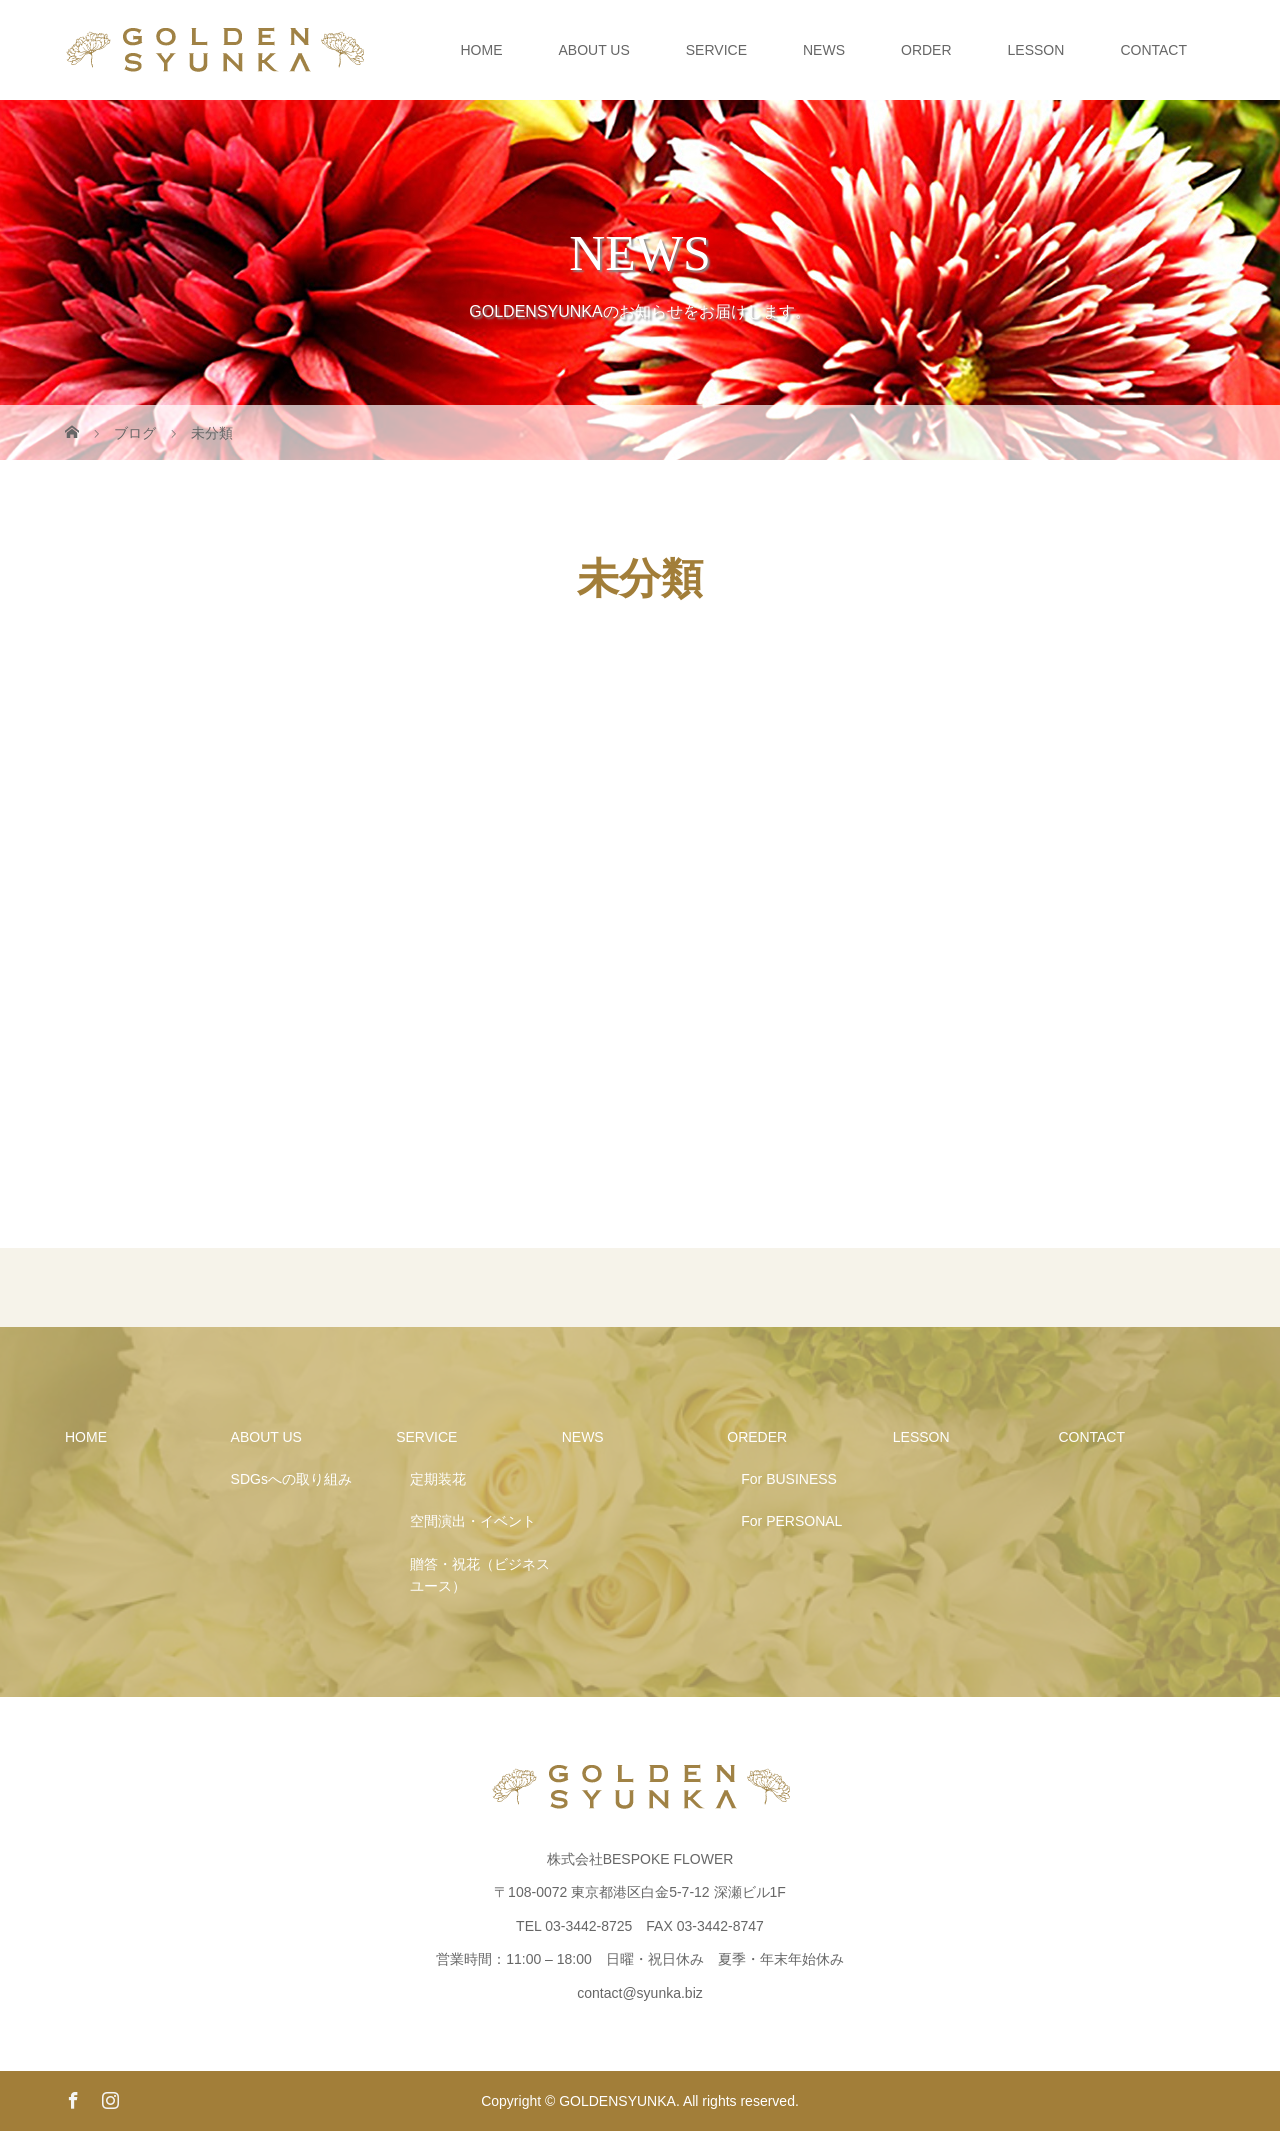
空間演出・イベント (473, 1521)
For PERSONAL (791, 1521)
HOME (481, 50)
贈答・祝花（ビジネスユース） (480, 1575)
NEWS (824, 50)
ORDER (926, 50)
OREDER (757, 1437)
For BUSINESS (789, 1479)
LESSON (1036, 50)
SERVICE (716, 50)
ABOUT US (593, 50)
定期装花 (438, 1479)
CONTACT (1153, 50)
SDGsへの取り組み (291, 1479)
